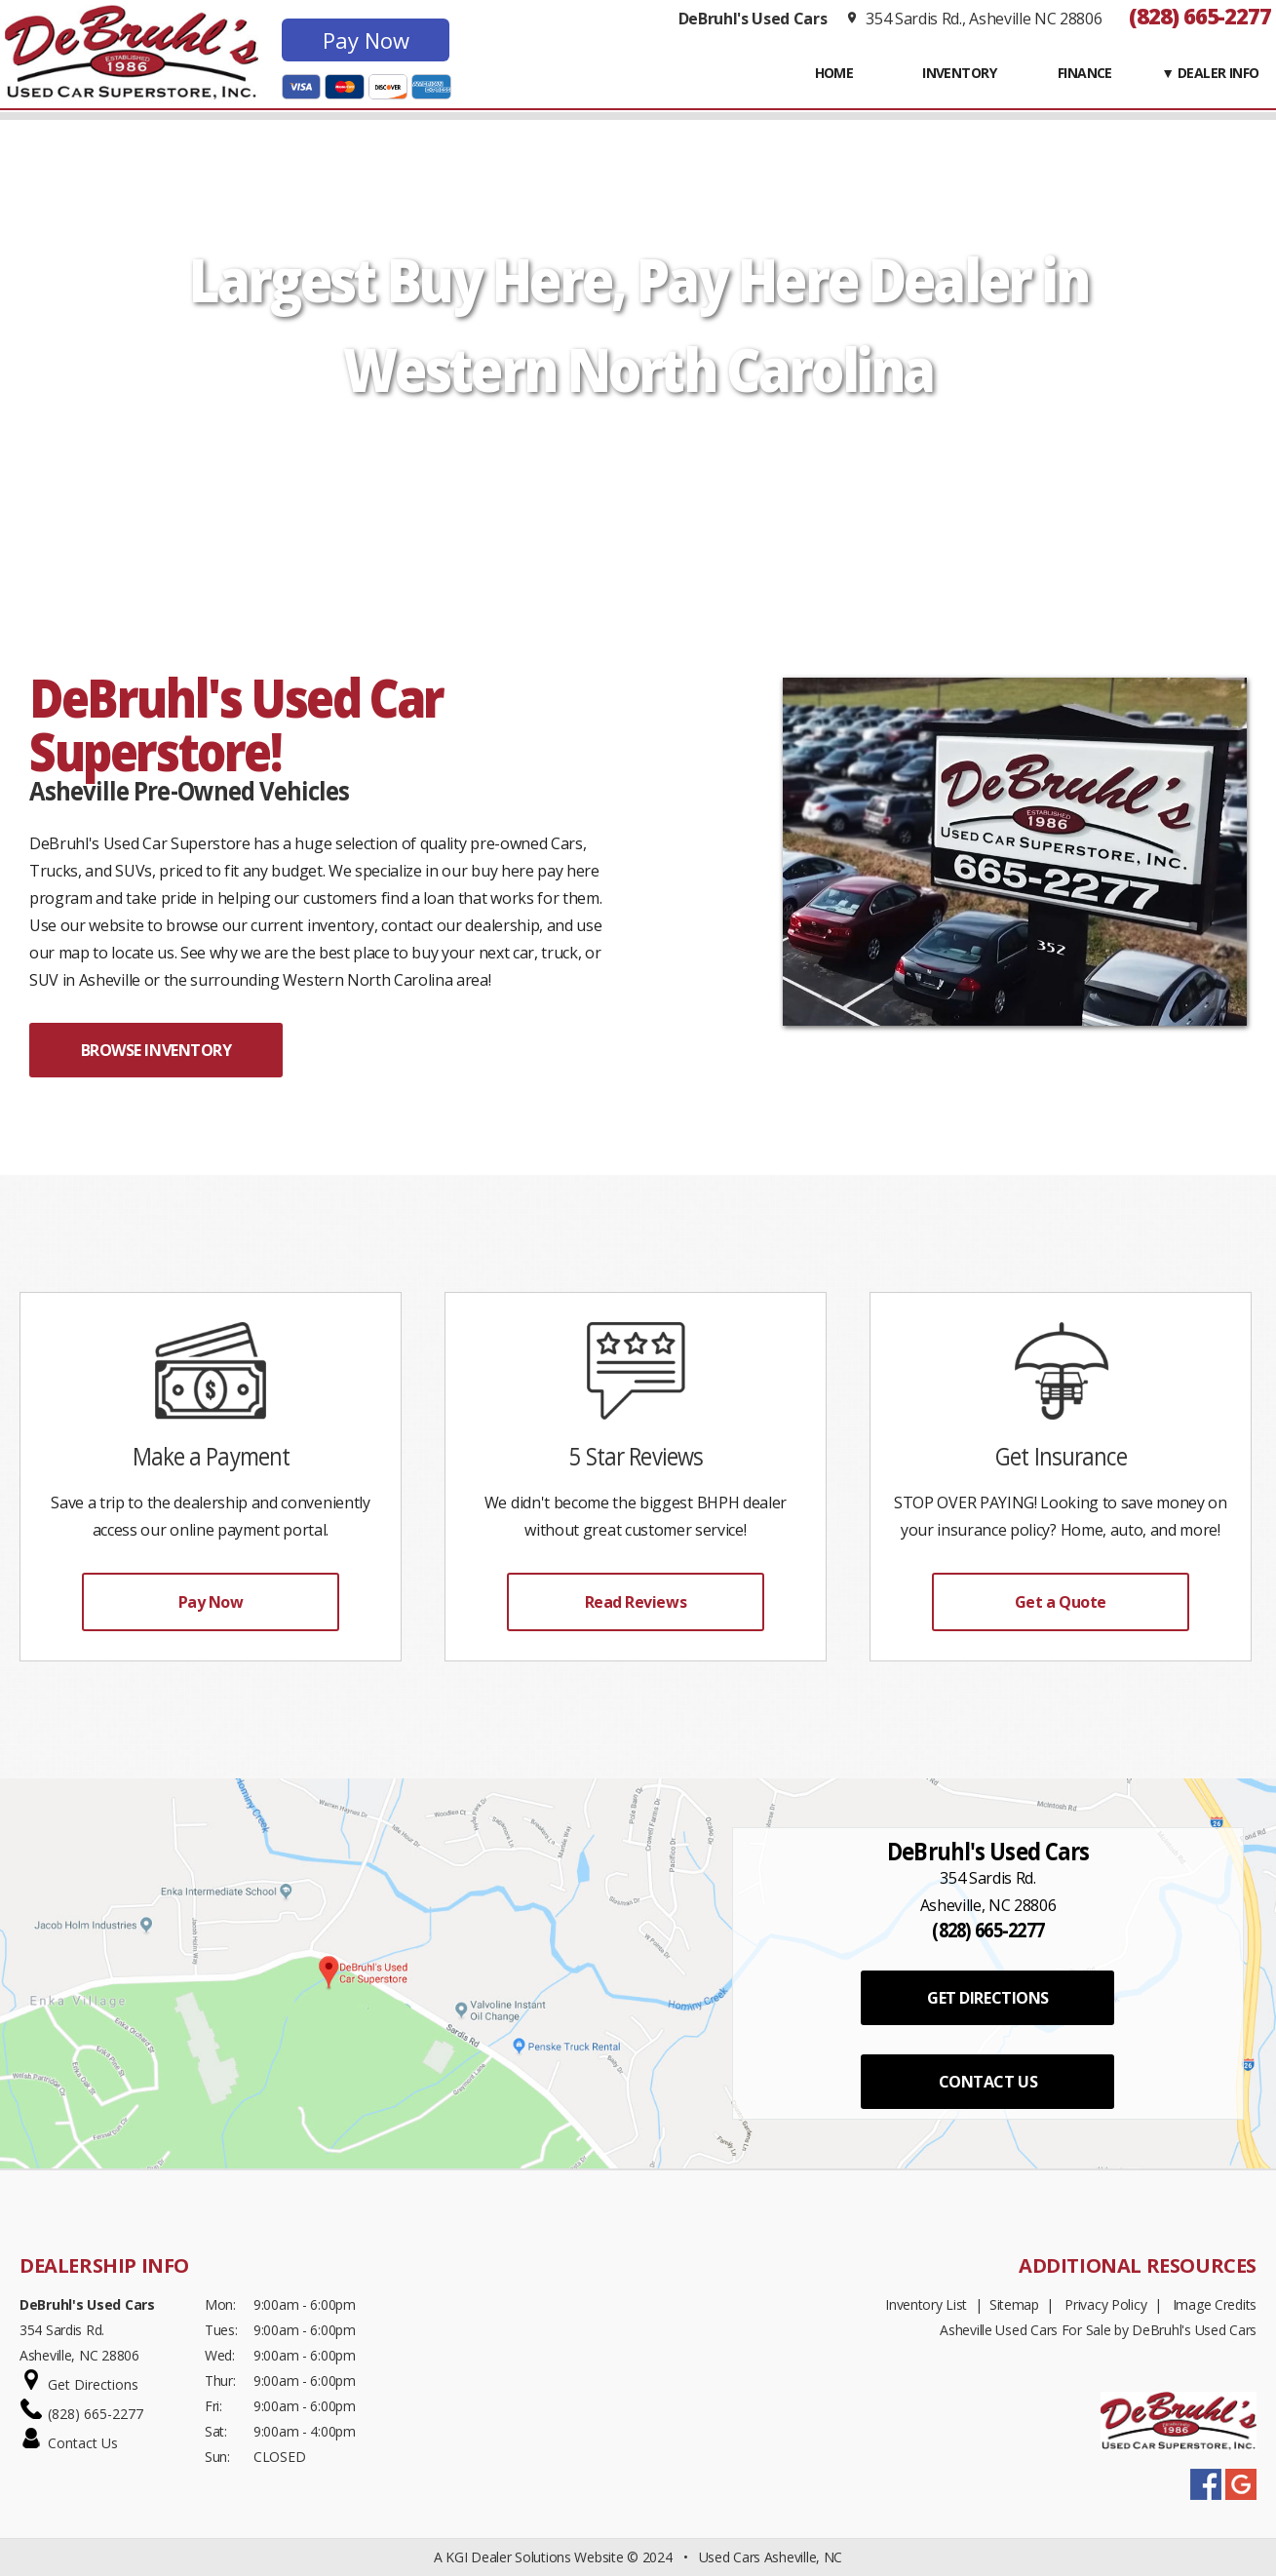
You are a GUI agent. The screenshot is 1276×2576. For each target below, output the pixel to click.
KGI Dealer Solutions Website (534, 2557)
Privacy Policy (1105, 2304)
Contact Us (83, 2443)
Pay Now (366, 40)
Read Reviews (635, 1602)
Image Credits (1215, 2304)
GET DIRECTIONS (987, 1998)
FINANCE (1085, 72)
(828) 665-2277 (1200, 15)
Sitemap (1014, 2304)
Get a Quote (1060, 1602)
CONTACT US (988, 2081)
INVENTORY (959, 72)
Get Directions (93, 2384)
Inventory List (926, 2304)
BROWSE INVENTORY (156, 1050)
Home (834, 72)
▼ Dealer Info (1210, 72)
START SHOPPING (638, 460)
